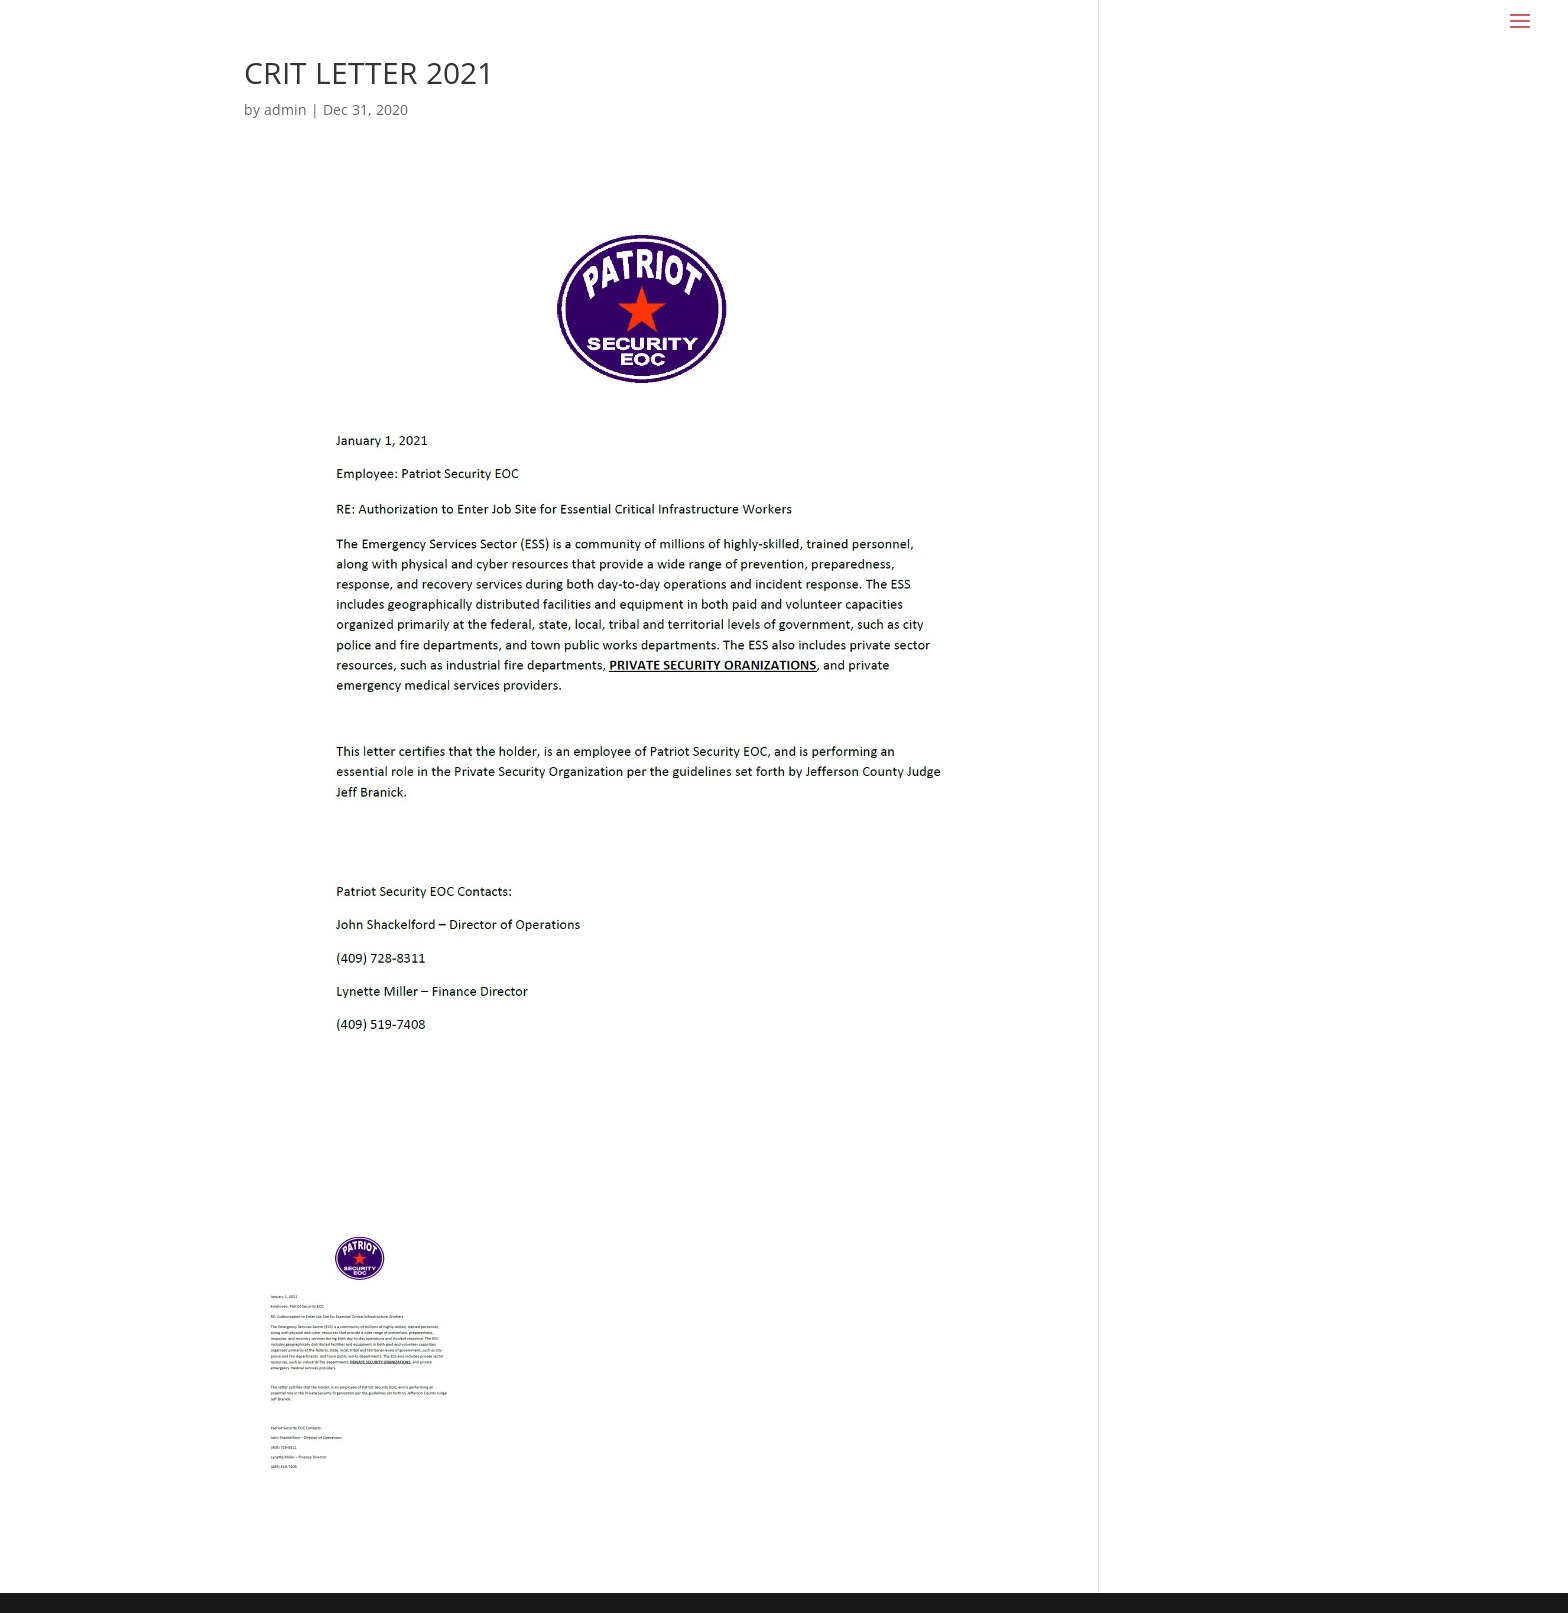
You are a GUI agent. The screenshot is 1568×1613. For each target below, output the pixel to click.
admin (285, 109)
